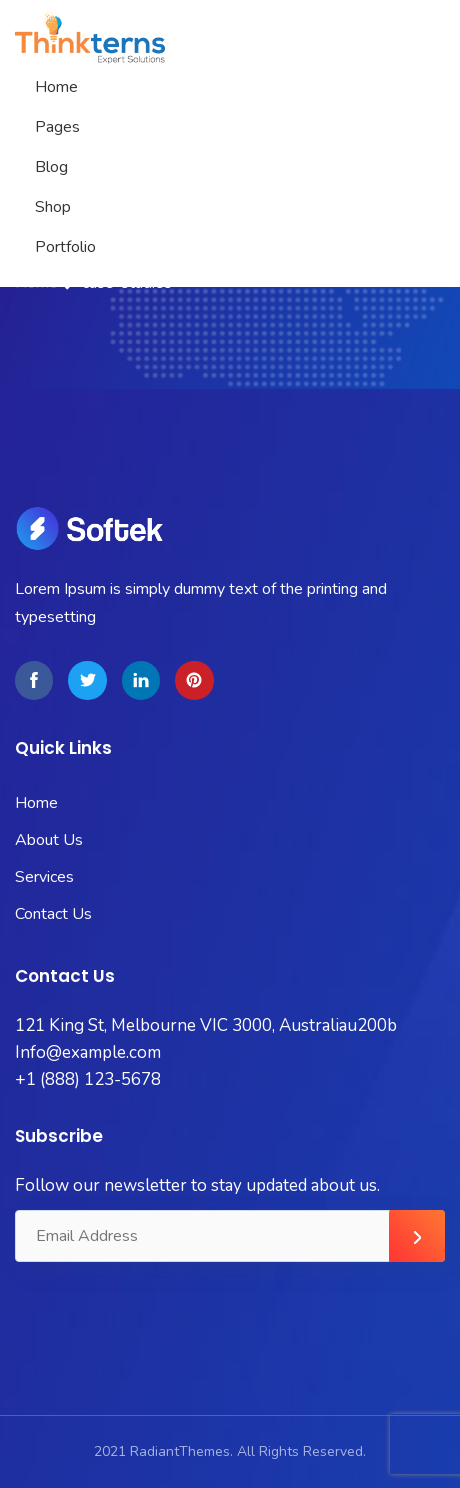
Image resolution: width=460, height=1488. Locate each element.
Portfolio (65, 247)
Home (56, 87)
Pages (57, 127)
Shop (53, 207)
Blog (51, 167)
